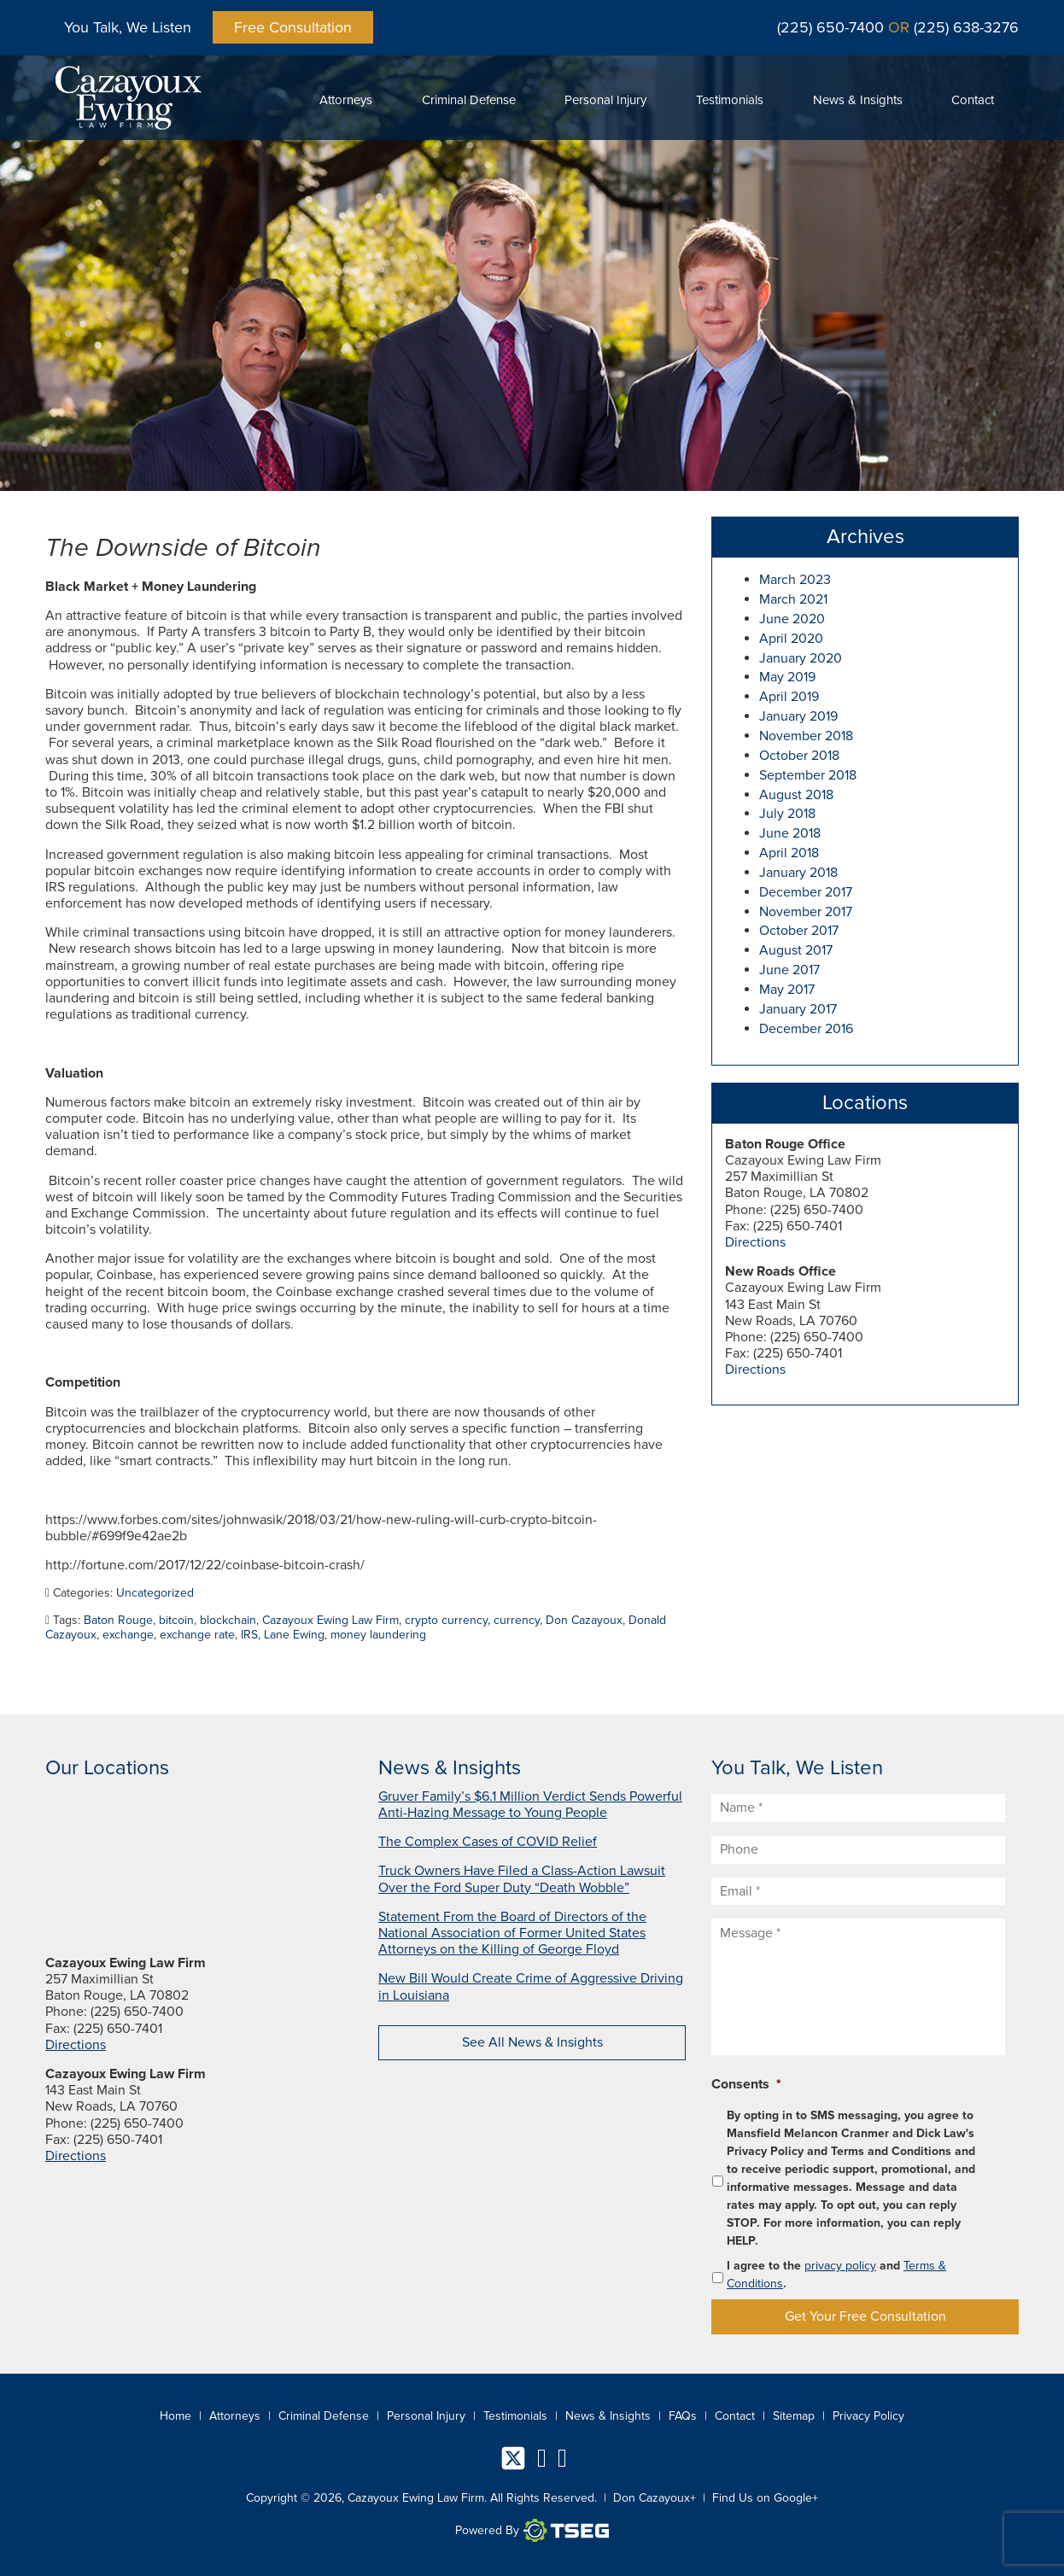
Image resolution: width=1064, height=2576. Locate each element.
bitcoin (176, 1620)
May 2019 (787, 677)
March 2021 (793, 599)
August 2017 (796, 950)
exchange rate (197, 1634)
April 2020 (791, 638)
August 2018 (796, 794)
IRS (249, 1634)
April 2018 (789, 853)
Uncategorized (155, 1593)
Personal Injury (605, 100)
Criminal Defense (469, 100)
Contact (972, 100)
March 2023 (795, 579)
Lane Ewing (294, 1634)
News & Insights (858, 100)
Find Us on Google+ (765, 2498)
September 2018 (807, 775)
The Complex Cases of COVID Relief (487, 1841)
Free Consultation (293, 27)
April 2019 (789, 696)
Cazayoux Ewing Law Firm (330, 1620)
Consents (746, 2084)
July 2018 (787, 813)
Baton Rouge (118, 1620)
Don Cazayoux (584, 1620)
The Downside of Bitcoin (183, 548)
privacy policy (840, 2265)
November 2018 (806, 736)
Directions (755, 1242)
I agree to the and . (836, 2274)
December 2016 (806, 1028)
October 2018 (799, 755)
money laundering (378, 1634)
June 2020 (792, 619)
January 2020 (800, 658)
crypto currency (446, 1620)
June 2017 (789, 969)
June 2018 (790, 833)
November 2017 (805, 911)
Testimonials (729, 100)
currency (517, 1620)
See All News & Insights (532, 2042)
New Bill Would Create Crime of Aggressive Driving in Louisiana (530, 1986)
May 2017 (787, 989)
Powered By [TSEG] (532, 2531)
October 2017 (799, 930)
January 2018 (798, 872)
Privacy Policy (868, 2416)
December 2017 (805, 892)
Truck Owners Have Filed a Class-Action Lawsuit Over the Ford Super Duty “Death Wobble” (521, 1878)
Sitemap (794, 2416)
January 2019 (798, 716)
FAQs (683, 2416)
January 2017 (798, 1009)
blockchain (228, 1620)
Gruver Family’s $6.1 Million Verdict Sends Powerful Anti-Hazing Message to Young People (530, 1804)
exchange (128, 1634)
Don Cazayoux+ (654, 2498)
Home (175, 2416)
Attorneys (345, 100)
